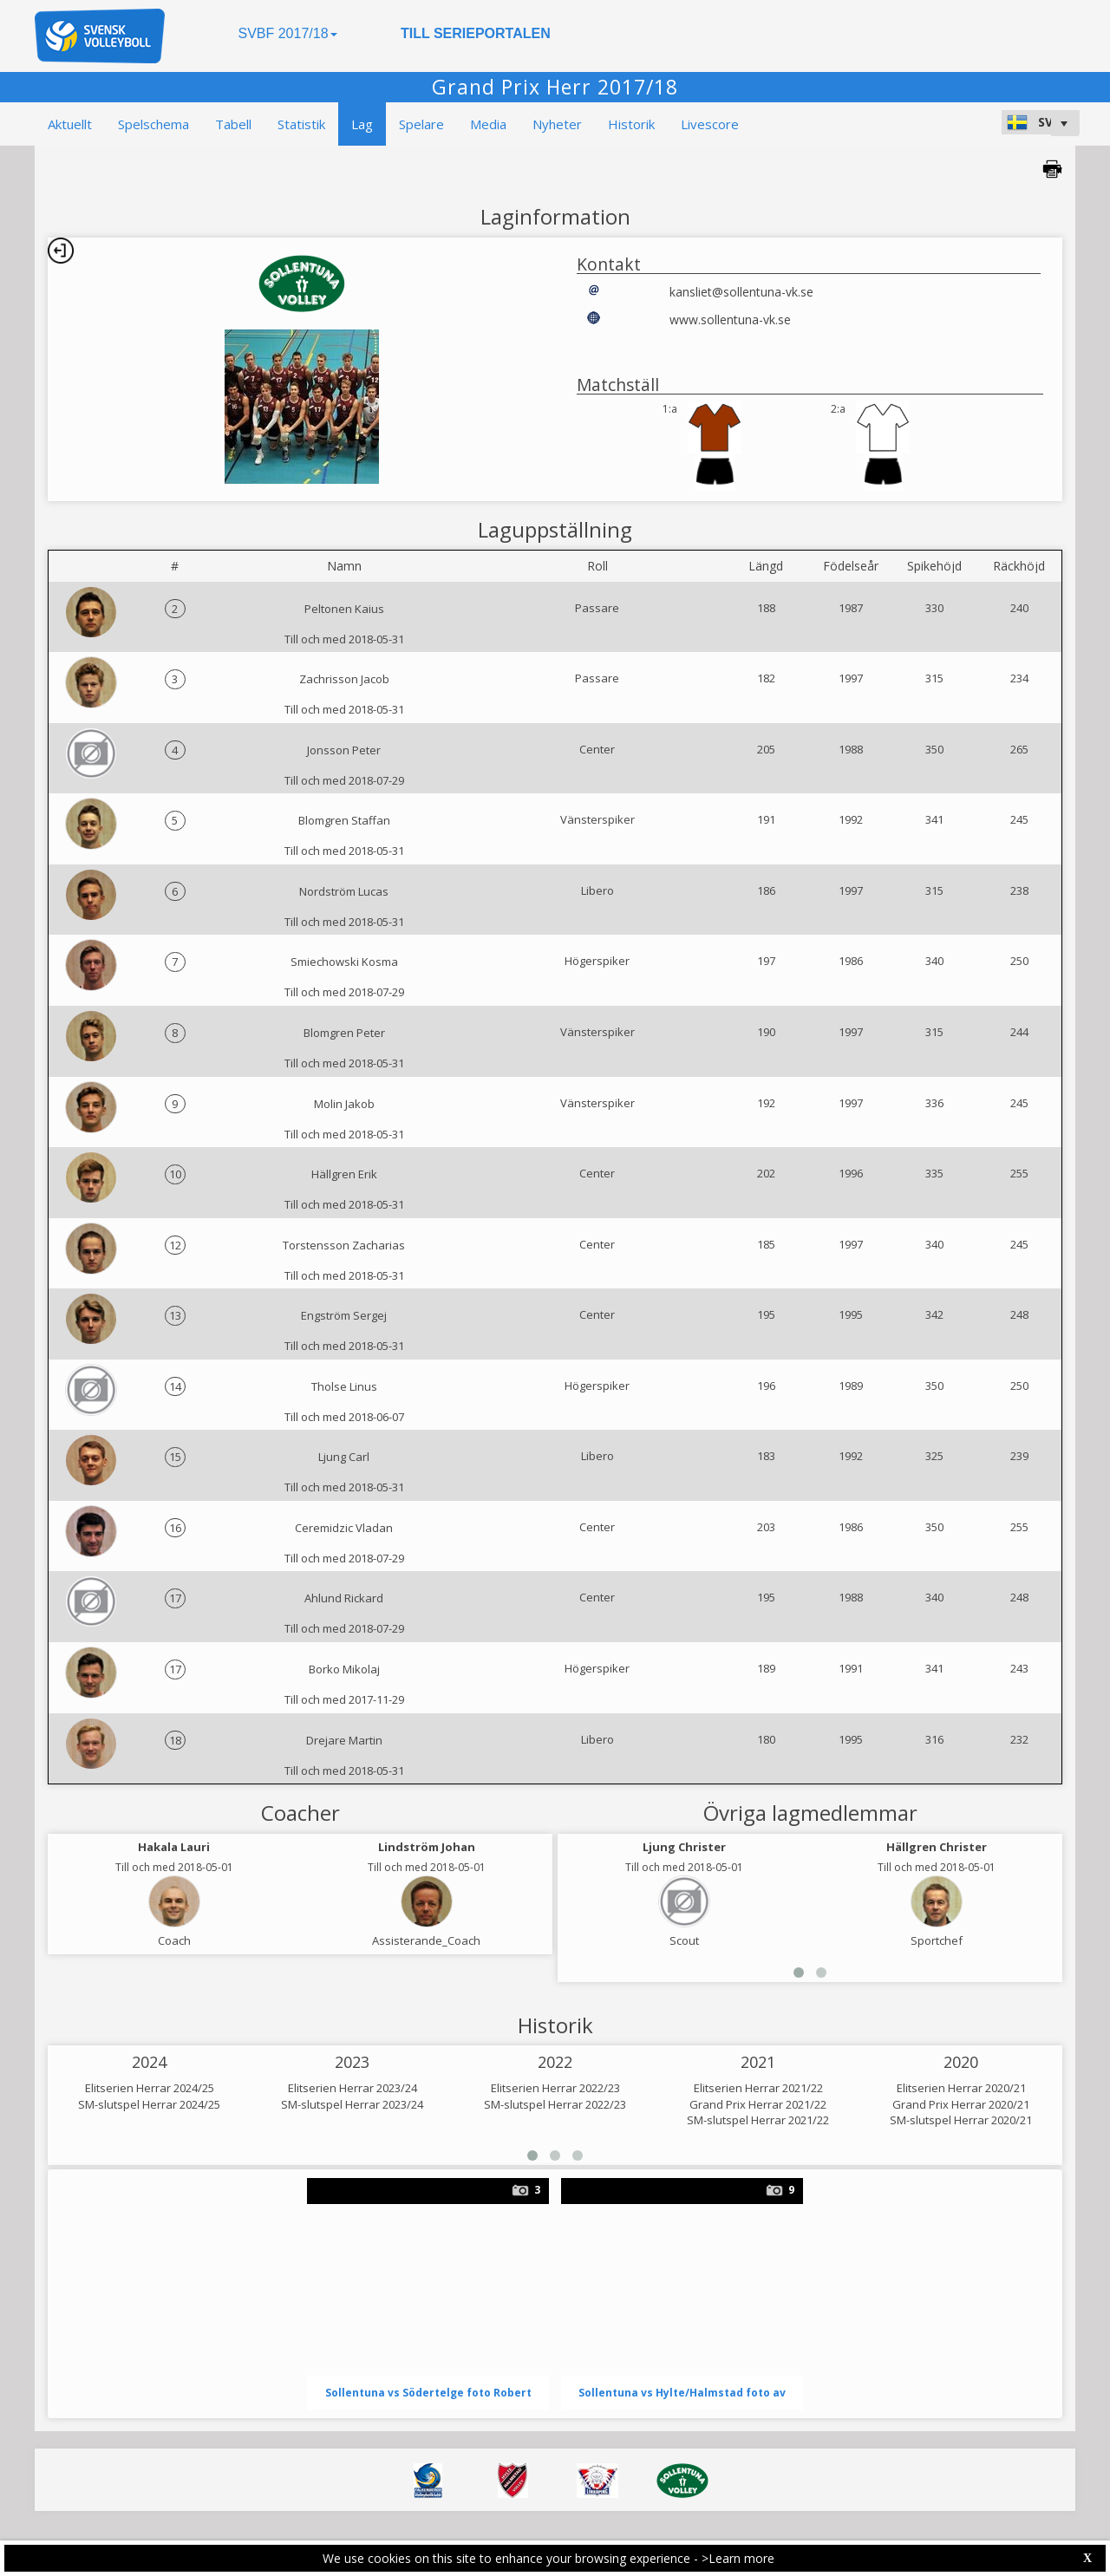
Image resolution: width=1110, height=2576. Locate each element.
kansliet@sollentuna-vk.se (741, 292)
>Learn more (738, 2558)
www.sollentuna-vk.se (730, 319)
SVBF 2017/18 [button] (287, 33)
